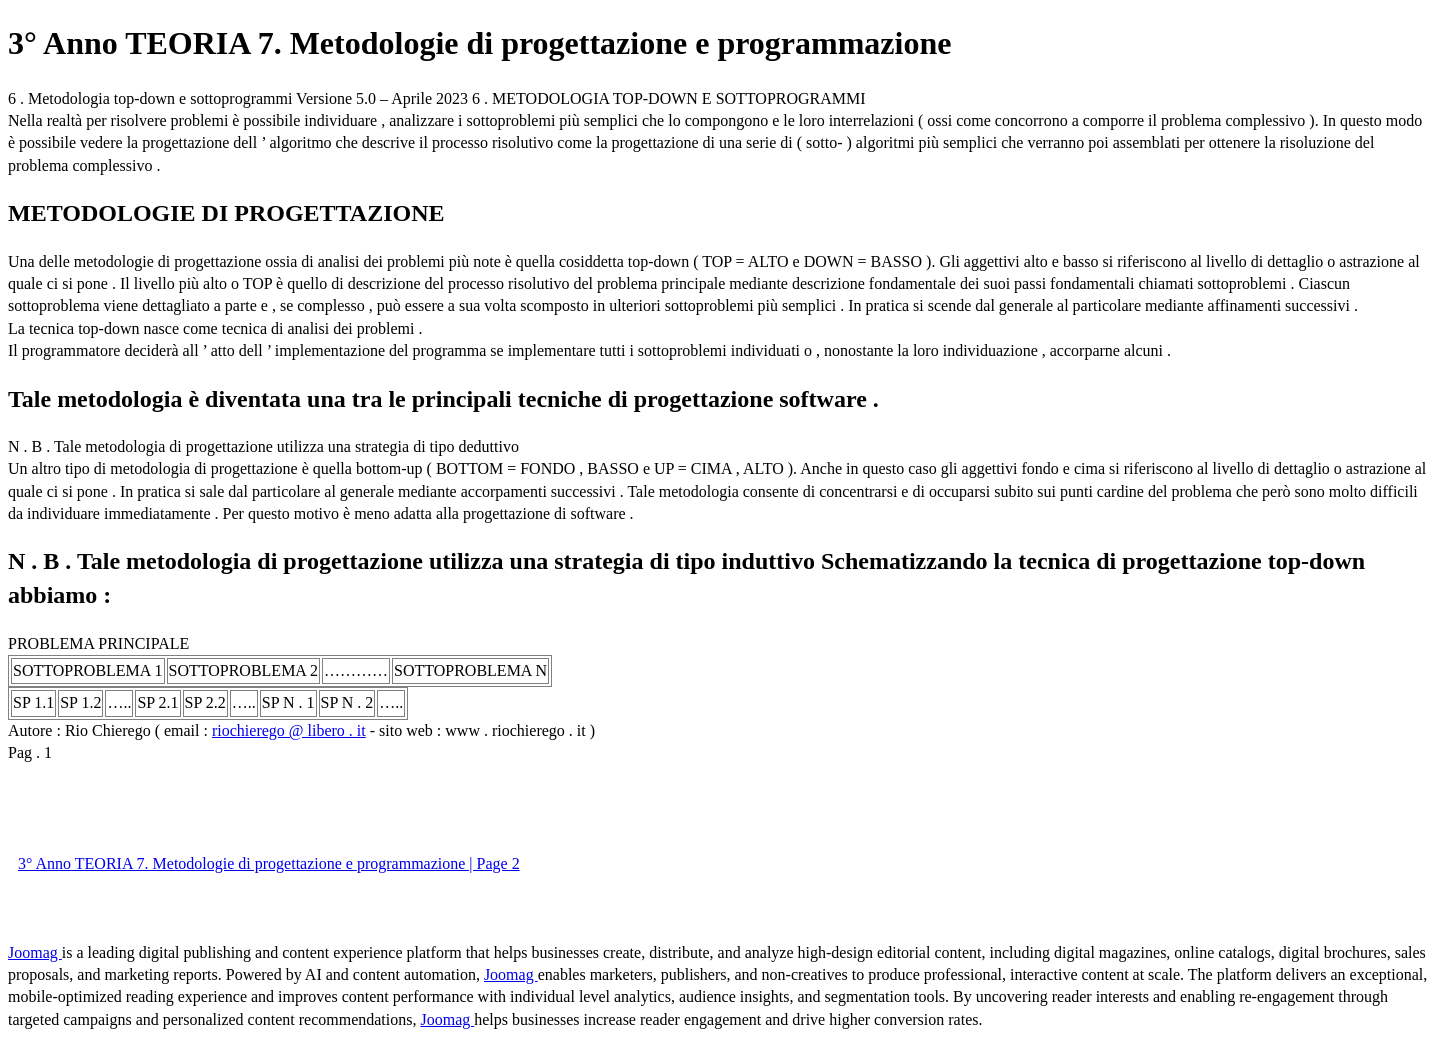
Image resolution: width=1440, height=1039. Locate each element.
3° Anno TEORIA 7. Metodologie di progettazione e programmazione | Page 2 (269, 863)
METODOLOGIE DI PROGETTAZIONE (226, 213)
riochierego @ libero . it (289, 730)
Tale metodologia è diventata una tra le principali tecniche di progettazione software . (443, 399)
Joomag (35, 952)
